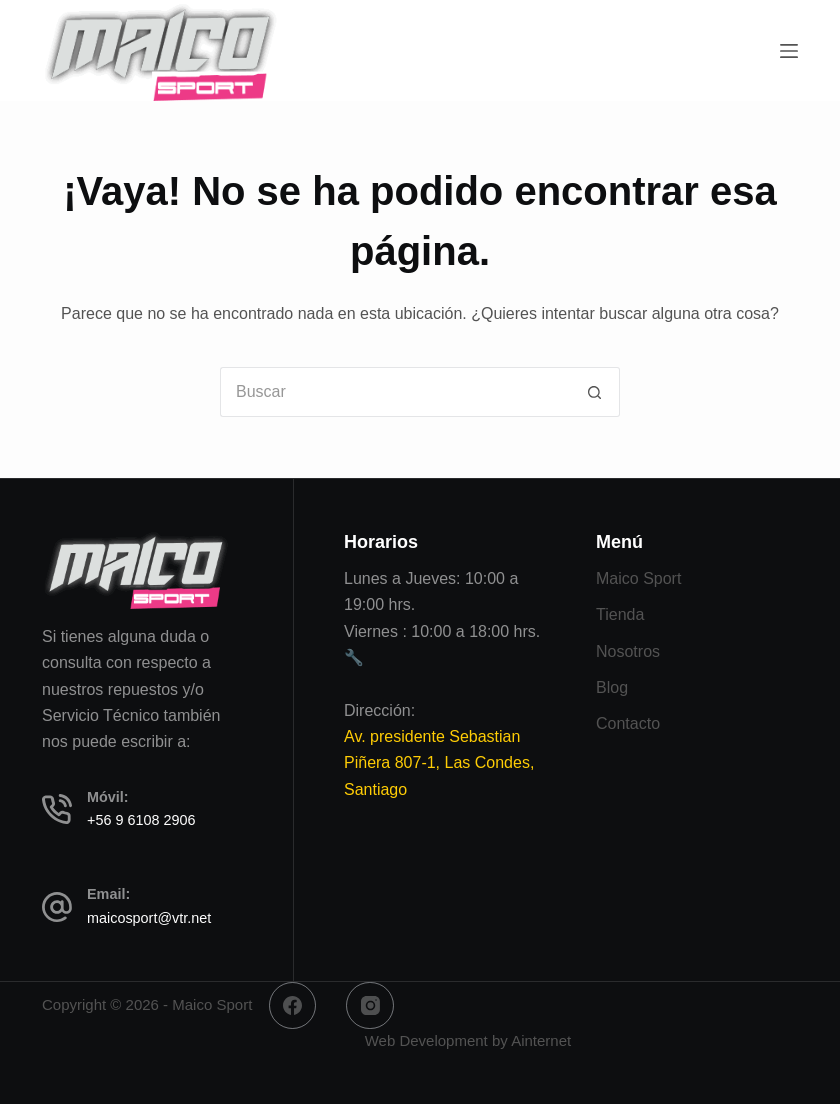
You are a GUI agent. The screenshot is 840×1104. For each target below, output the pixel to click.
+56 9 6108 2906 (141, 820)
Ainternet (541, 1040)
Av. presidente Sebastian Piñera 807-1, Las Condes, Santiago (439, 763)
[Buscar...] (395, 392)
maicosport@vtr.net (149, 918)
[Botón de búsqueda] (595, 392)
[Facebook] (293, 1006)
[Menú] (789, 51)
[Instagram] (370, 1006)
